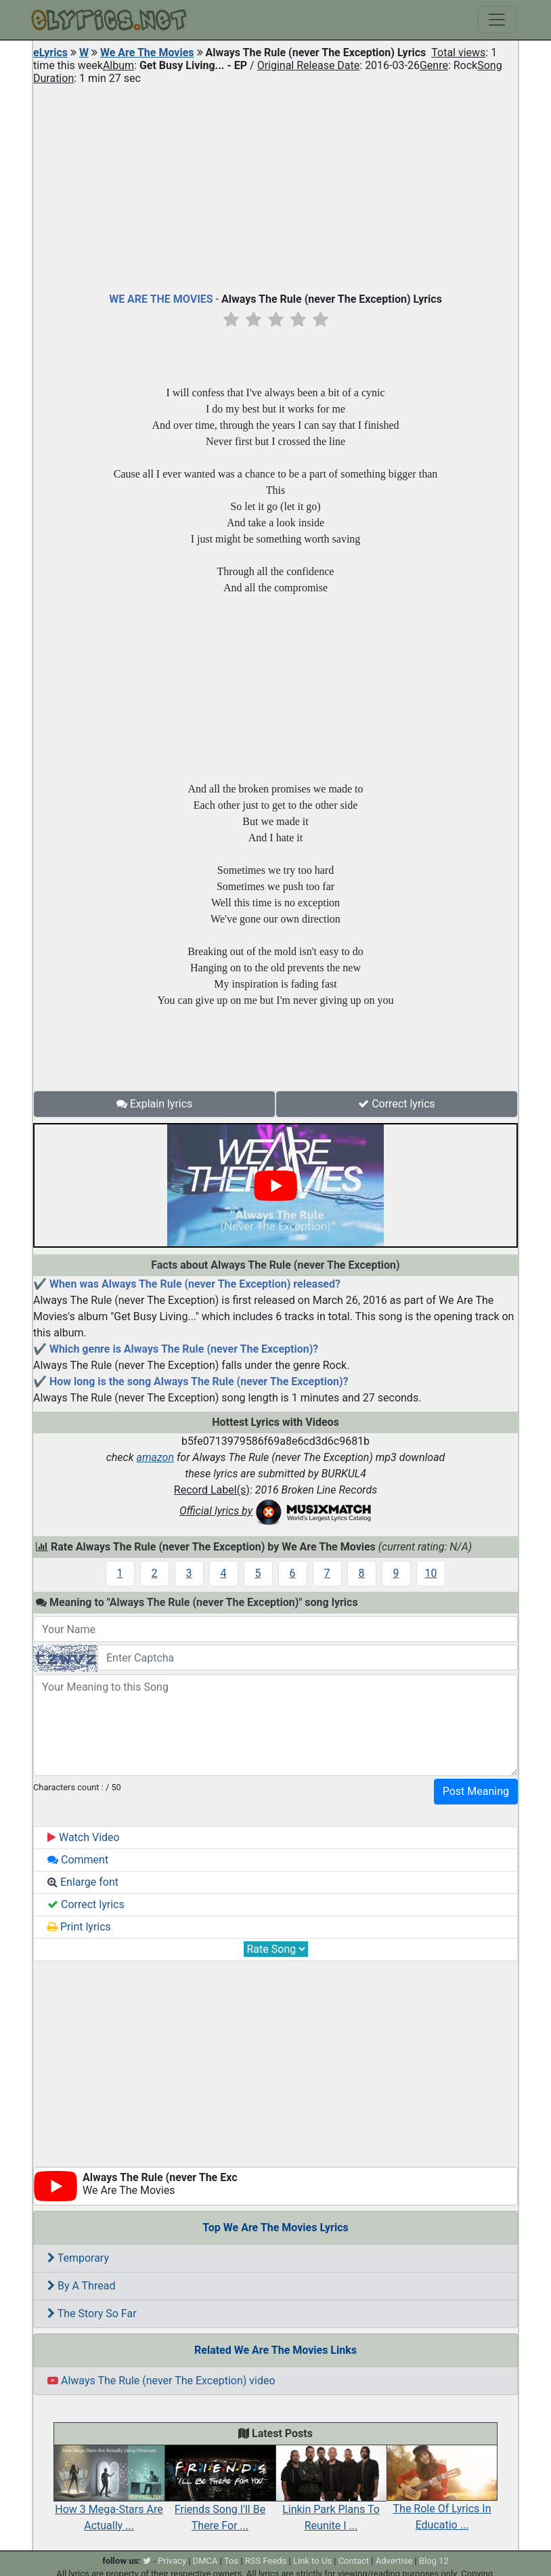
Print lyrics (79, 1926)
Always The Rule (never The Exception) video (161, 2380)
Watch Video (83, 1837)
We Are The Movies (147, 52)
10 (431, 1573)
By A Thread (81, 2285)
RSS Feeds (266, 2561)
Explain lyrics (154, 1103)
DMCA (205, 2561)
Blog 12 (434, 2561)
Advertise (394, 2561)
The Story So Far (92, 2313)
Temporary (78, 2258)
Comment (77, 1859)
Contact (353, 2561)
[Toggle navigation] (497, 19)
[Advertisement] (275, 185)
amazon (155, 1457)
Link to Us (312, 2561)
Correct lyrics (396, 1103)
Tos (231, 2561)
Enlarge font (82, 1882)
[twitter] (147, 2561)
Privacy (172, 2561)
